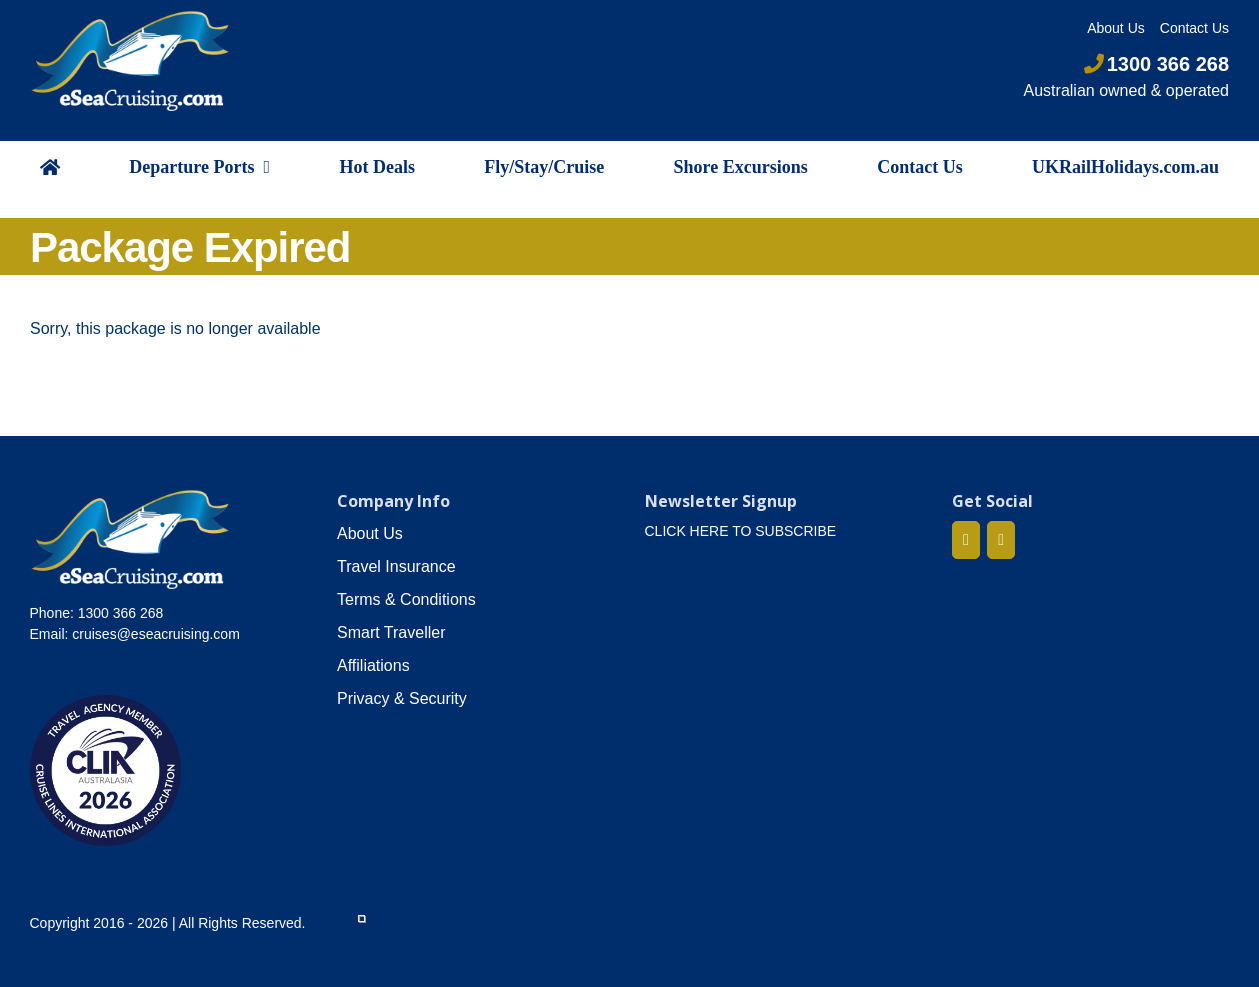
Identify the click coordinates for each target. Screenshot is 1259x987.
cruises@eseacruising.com (156, 634)
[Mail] (1001, 540)
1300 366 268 (1156, 64)
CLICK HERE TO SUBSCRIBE (741, 531)
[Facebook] (966, 540)
